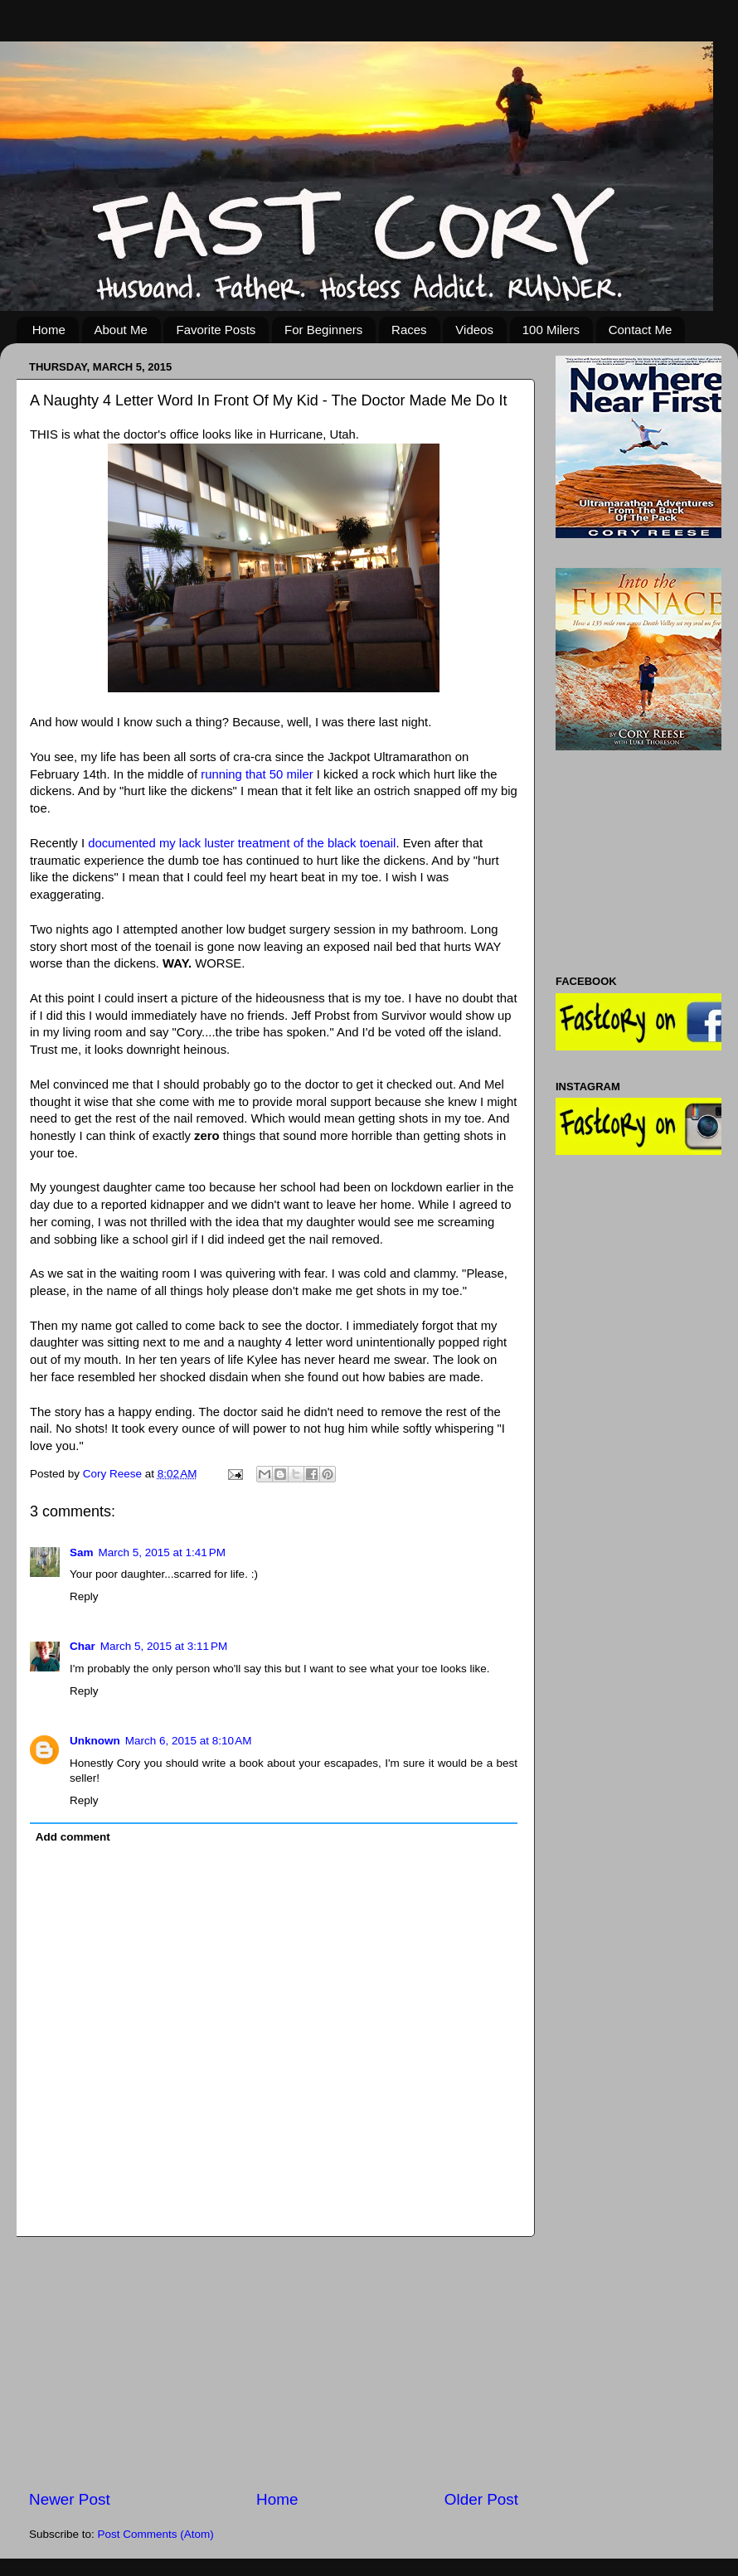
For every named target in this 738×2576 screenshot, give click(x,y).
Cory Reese (114, 1473)
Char (82, 1646)
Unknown (95, 1740)
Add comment (73, 1837)
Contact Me (640, 330)
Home (49, 330)
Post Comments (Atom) (156, 2534)
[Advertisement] (273, 2363)
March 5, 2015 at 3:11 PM (163, 1646)
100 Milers (551, 330)
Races (409, 330)
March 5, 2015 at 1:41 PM (162, 1552)
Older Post (481, 2499)
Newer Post (69, 2499)
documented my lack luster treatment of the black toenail (242, 843)
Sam (82, 1552)
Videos (474, 330)
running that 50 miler (257, 774)
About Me (121, 330)
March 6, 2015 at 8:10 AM (188, 1740)
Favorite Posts (215, 330)
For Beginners (323, 330)
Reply (84, 1596)
